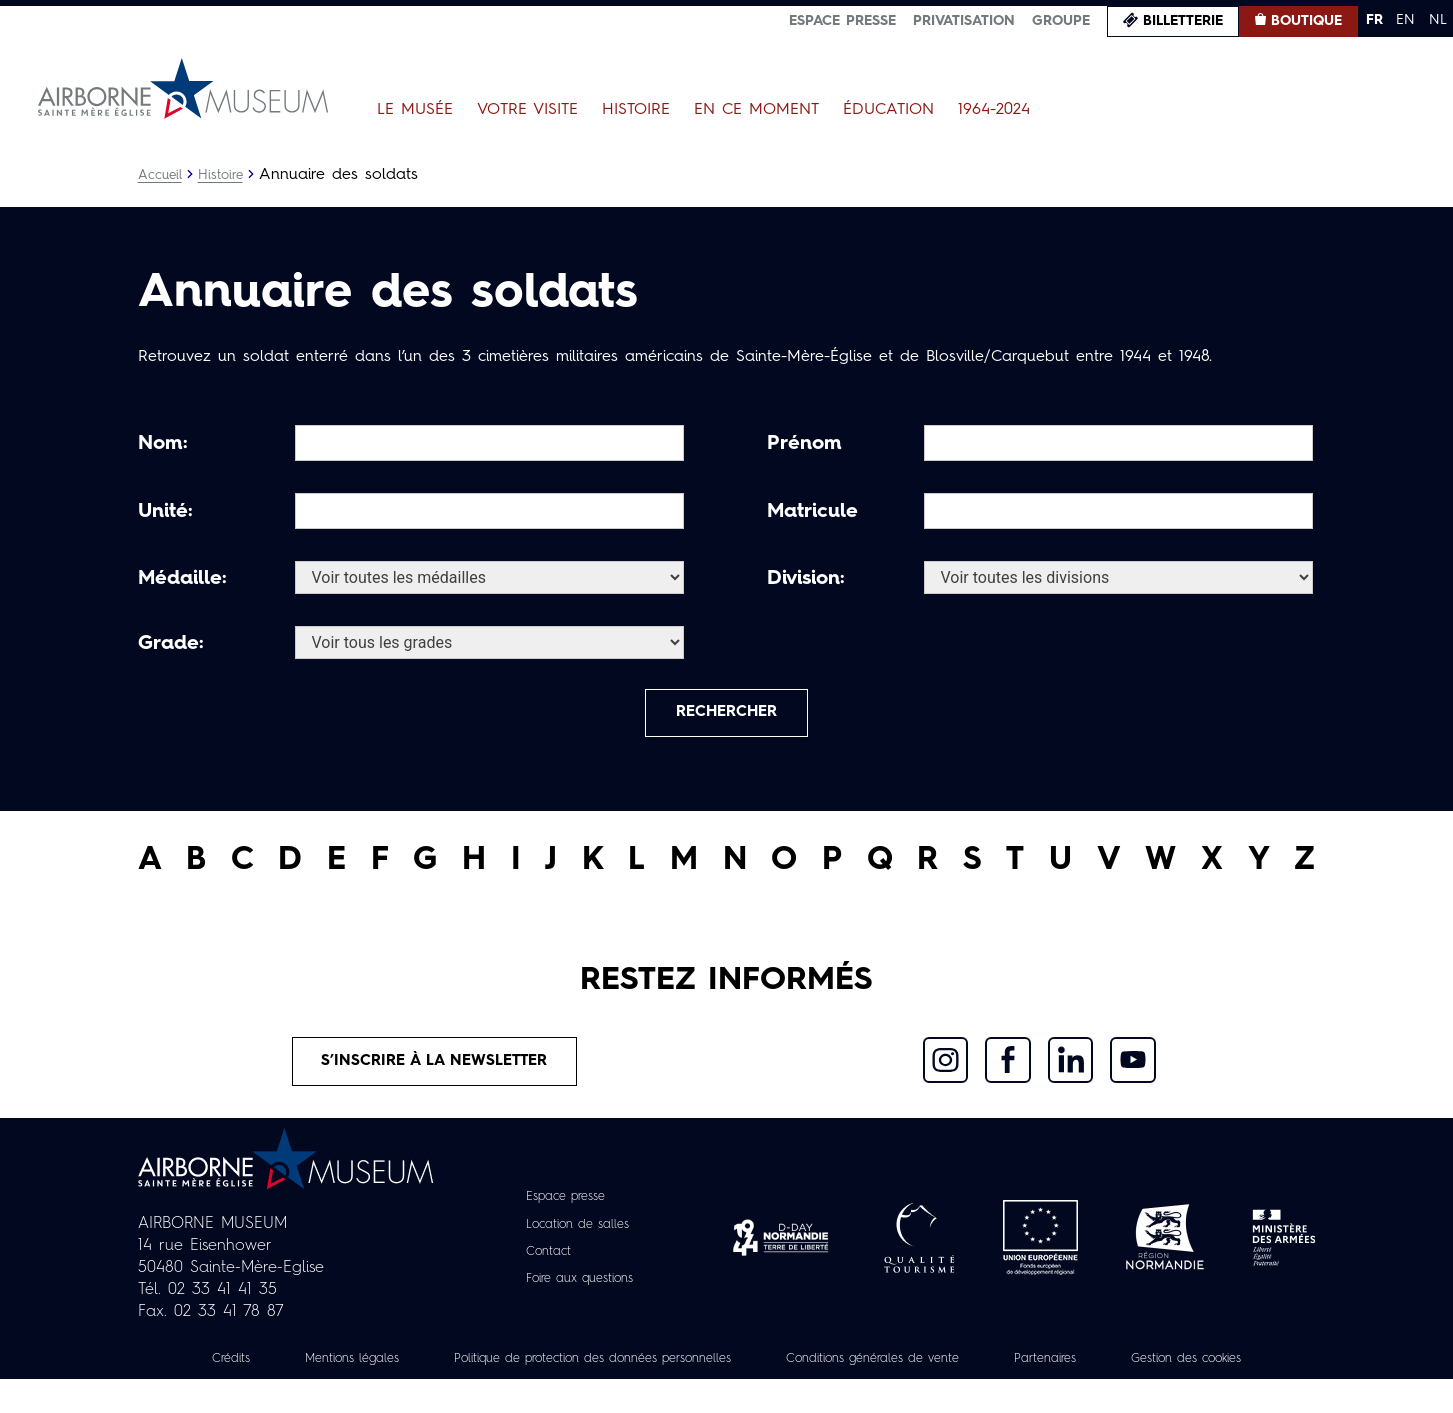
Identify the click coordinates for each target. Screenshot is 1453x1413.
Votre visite (527, 110)
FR (1374, 20)
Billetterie (1183, 21)
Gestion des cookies (727, 1392)
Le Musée (415, 110)
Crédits (265, 1370)
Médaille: (182, 579)
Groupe (1061, 21)
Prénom (804, 444)
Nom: (163, 444)
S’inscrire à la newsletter (434, 1071)
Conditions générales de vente (984, 1370)
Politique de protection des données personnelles (668, 1370)
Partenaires (1175, 1370)
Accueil (161, 175)
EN (1405, 20)
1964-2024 (994, 110)
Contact (542, 1263)
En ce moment (756, 110)
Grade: (171, 644)
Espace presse (842, 21)
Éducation (888, 110)
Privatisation (964, 21)
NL (1438, 20)
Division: (806, 579)
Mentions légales (397, 1370)
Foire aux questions (579, 1290)
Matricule (812, 512)
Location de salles (576, 1236)
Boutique (1306, 21)
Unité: (165, 512)
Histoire (636, 110)
